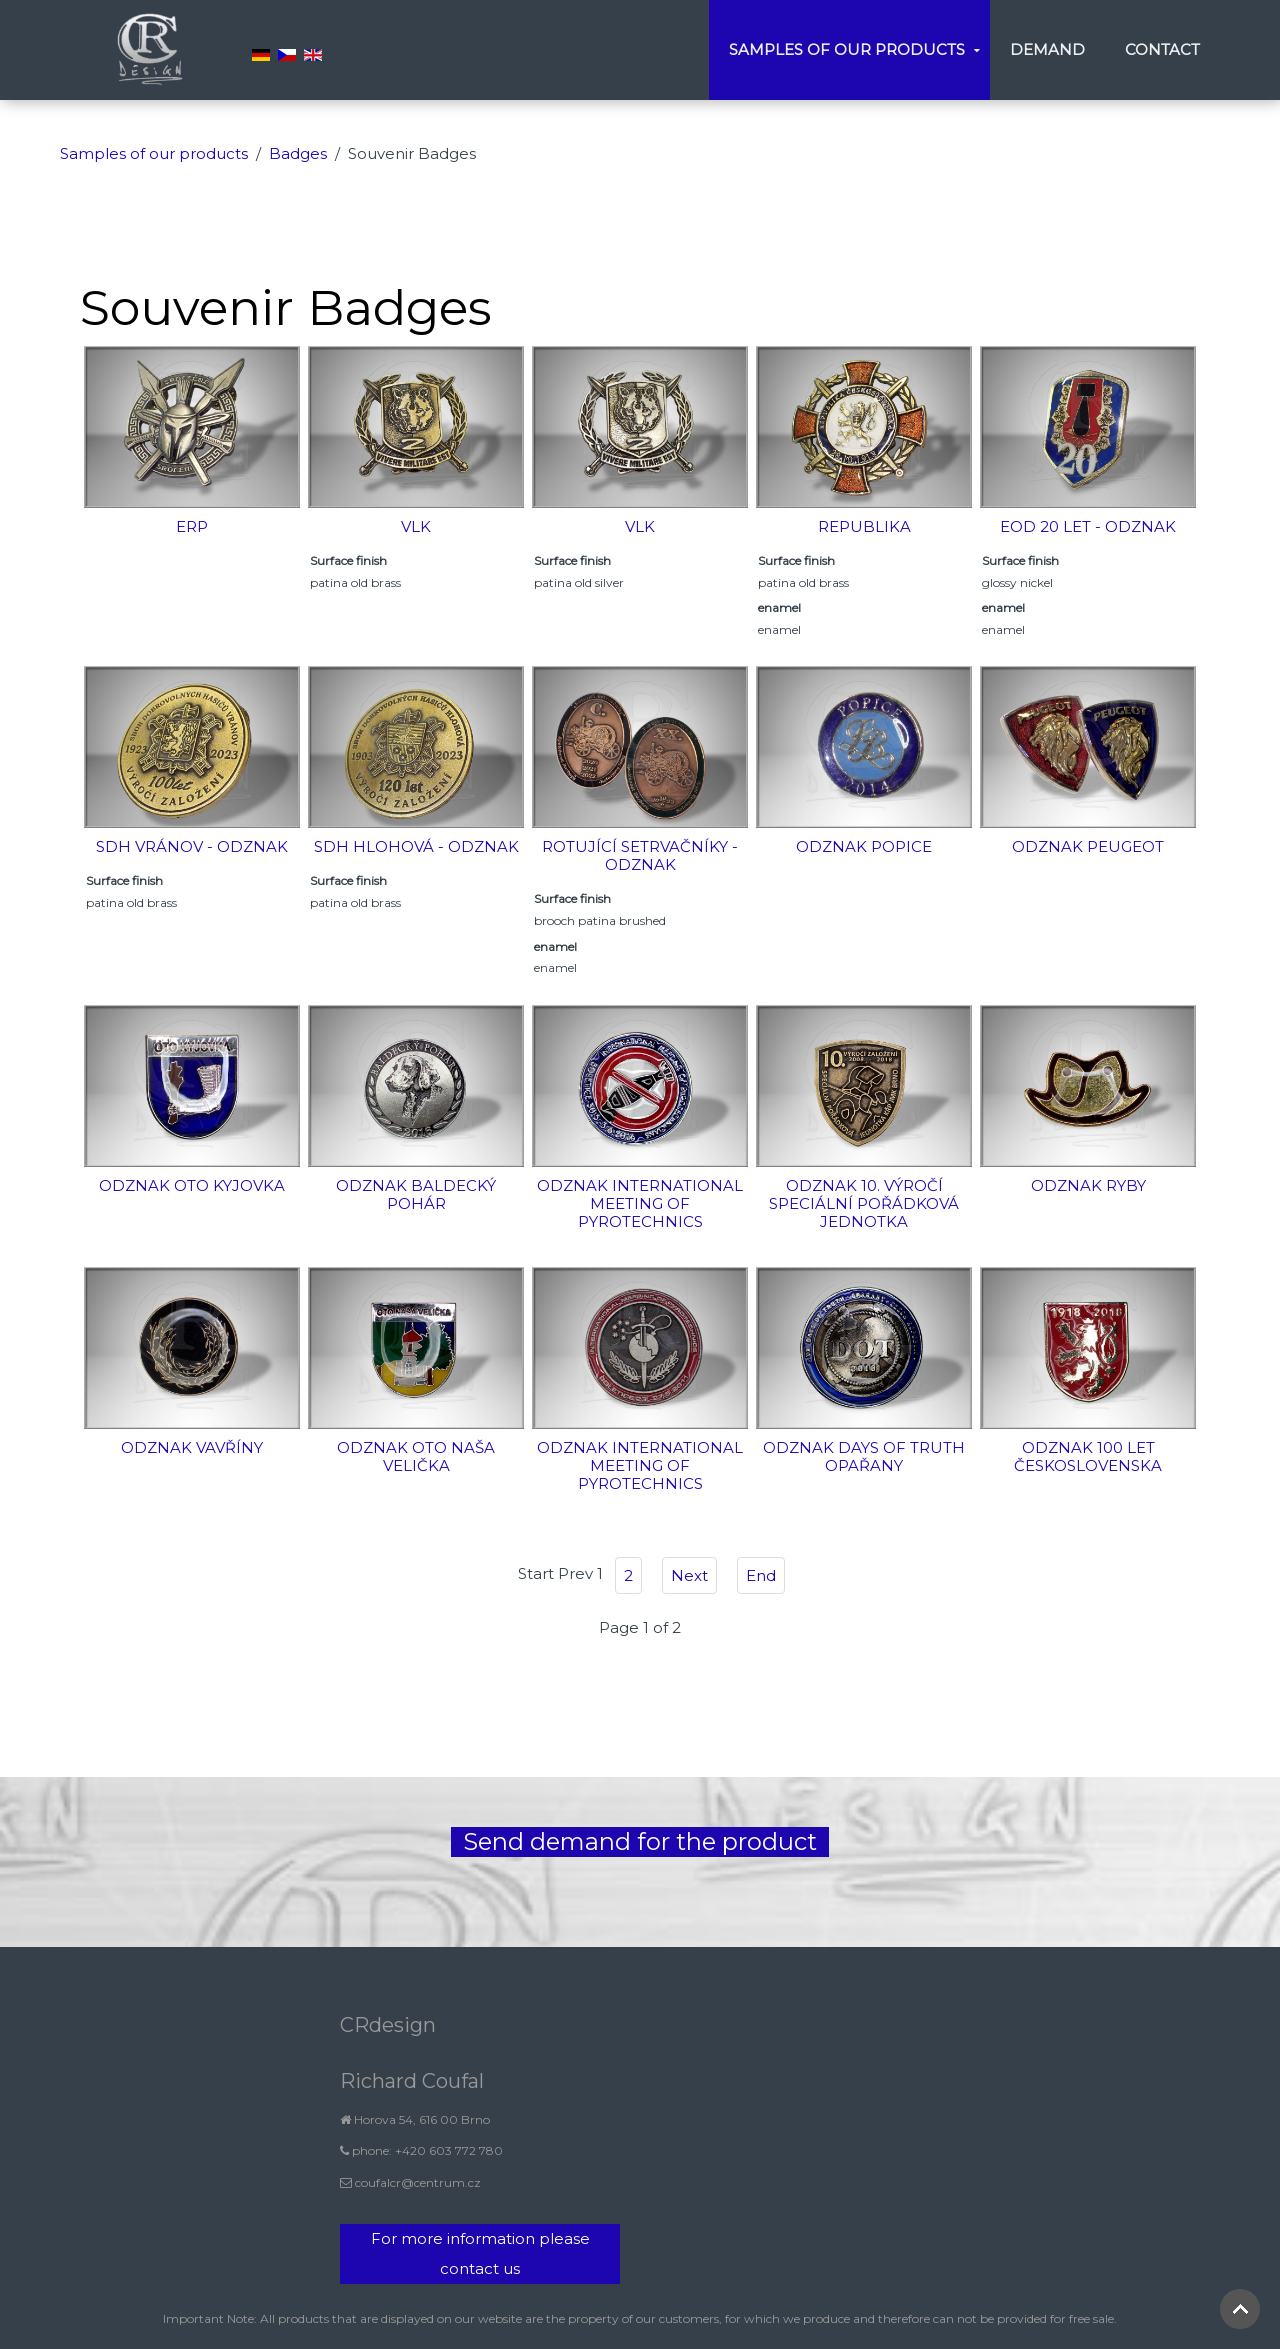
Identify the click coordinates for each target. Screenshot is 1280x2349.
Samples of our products (847, 49)
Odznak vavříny (192, 1447)
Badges (298, 153)
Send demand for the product (640, 1841)
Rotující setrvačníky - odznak (640, 855)
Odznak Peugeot (1088, 846)
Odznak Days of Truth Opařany (864, 1456)
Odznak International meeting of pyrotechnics (640, 1203)
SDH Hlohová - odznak (416, 846)
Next (689, 1575)
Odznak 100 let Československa (1088, 1456)
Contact (1162, 49)
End (761, 1575)
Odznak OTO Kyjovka (192, 1185)
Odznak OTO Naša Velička (416, 1456)
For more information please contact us (480, 2253)
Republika (864, 526)
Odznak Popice (864, 846)
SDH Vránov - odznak (192, 846)
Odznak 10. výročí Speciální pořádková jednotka (864, 1203)
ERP (192, 526)
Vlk (416, 526)
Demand (1047, 49)
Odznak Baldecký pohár (416, 1194)
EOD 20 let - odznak (1088, 526)
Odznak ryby (1088, 1185)
